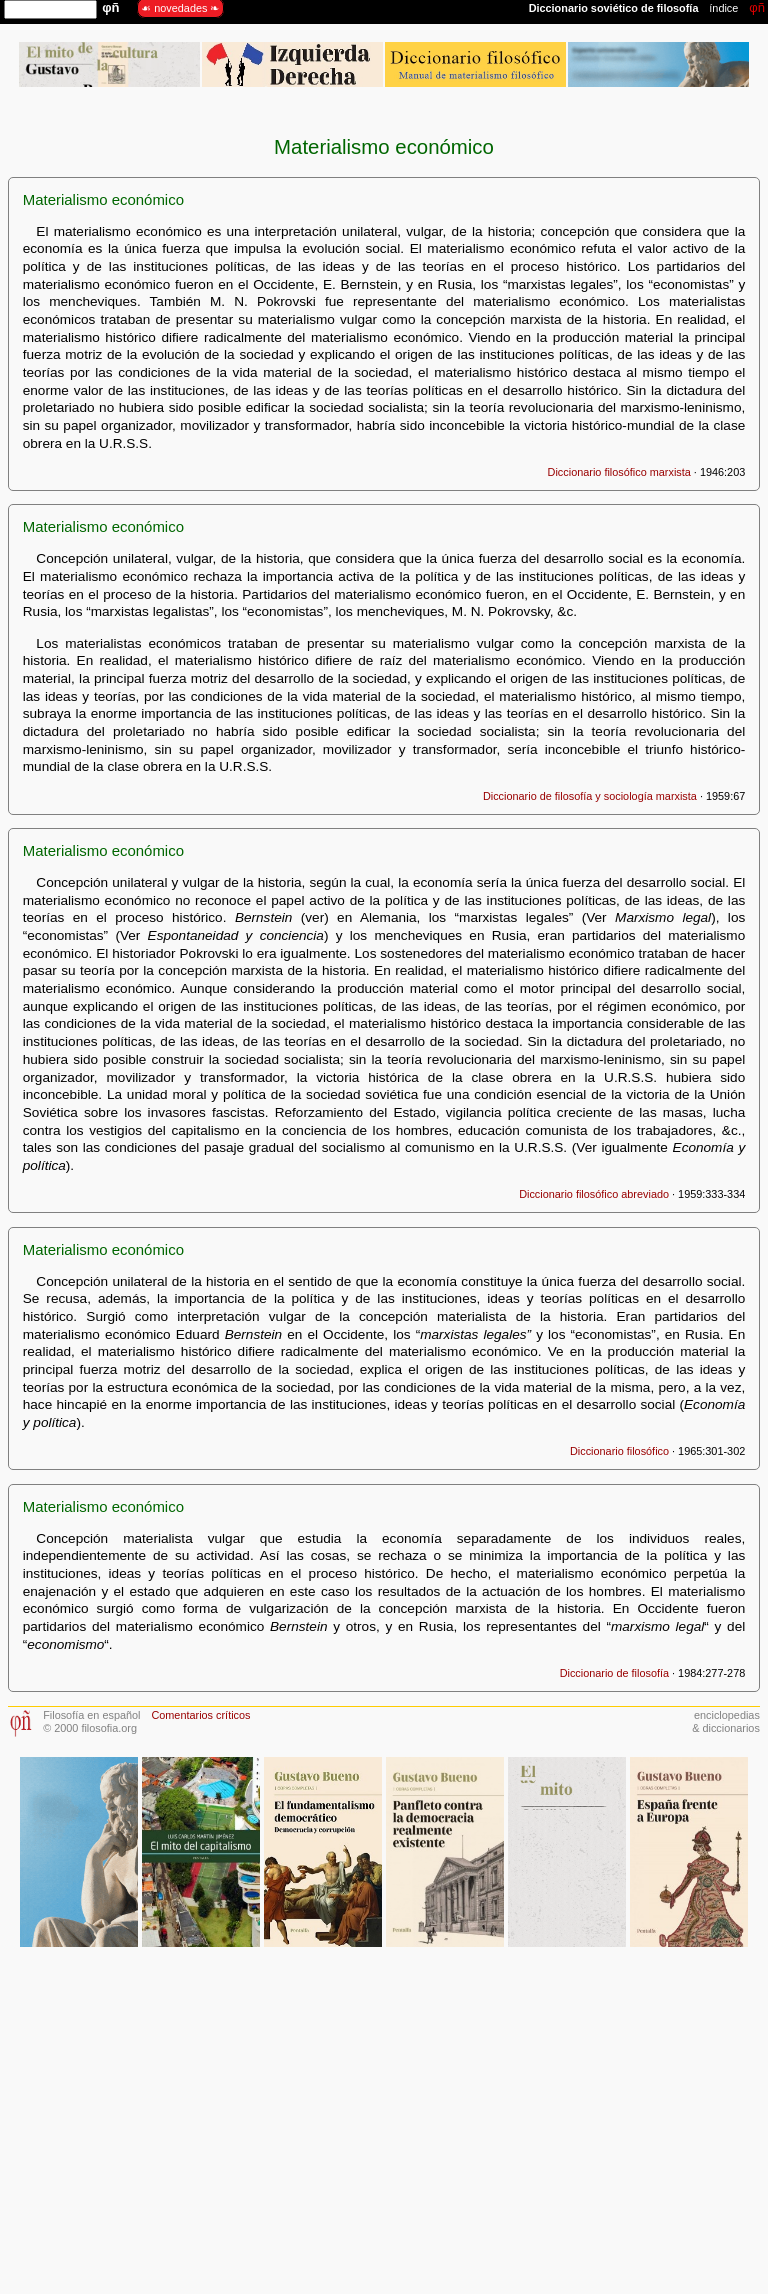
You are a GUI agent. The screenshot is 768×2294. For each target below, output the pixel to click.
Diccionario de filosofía (614, 1673)
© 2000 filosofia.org (90, 1728)
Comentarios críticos (200, 1715)
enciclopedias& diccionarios (726, 1721)
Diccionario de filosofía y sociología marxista (590, 796)
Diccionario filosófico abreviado (594, 1194)
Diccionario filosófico (619, 1451)
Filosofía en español (91, 1715)
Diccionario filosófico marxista (619, 472)
